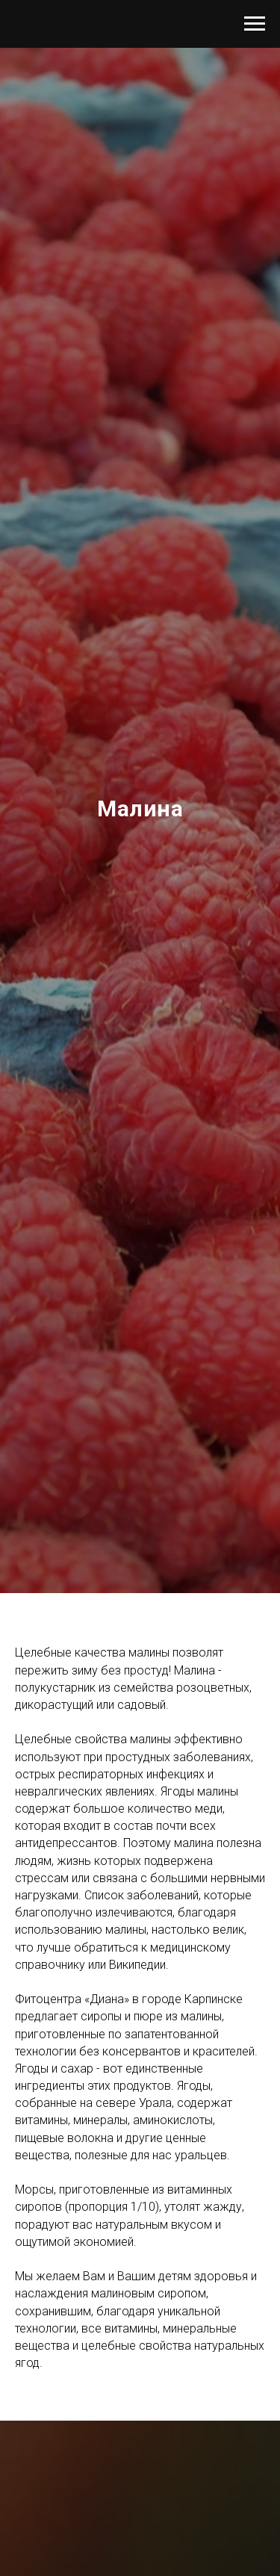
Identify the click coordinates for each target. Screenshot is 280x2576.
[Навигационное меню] (254, 23)
